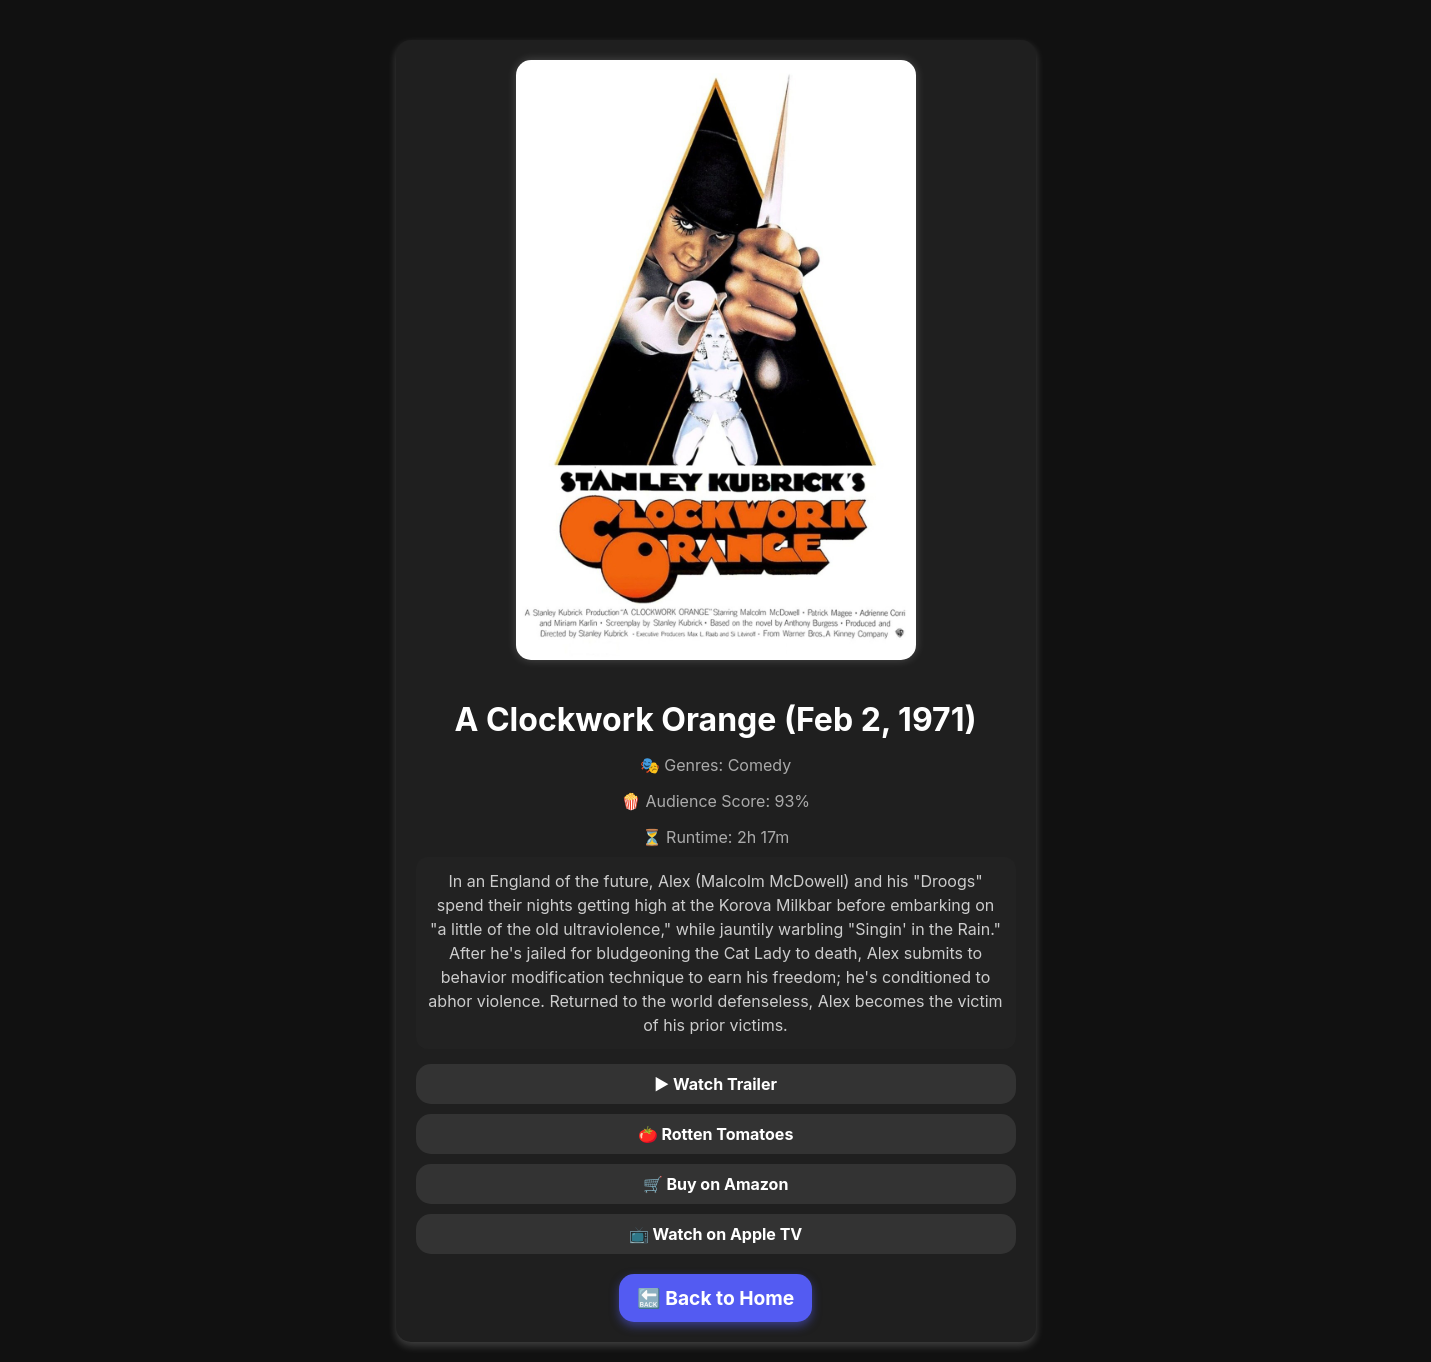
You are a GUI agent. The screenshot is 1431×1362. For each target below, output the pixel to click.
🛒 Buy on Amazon (716, 1184)
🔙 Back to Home (716, 1298)
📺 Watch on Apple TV (716, 1234)
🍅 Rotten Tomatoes (716, 1134)
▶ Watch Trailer (715, 1084)
